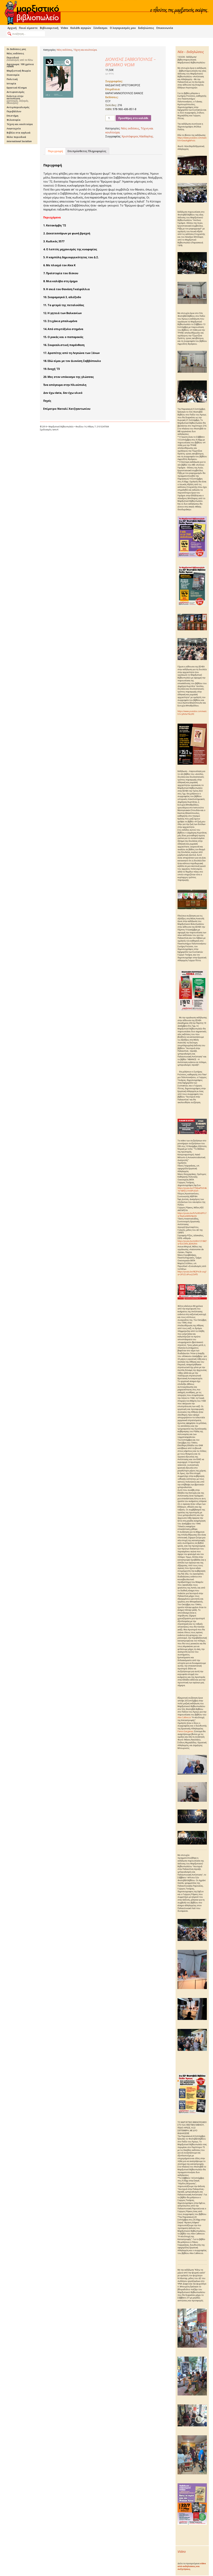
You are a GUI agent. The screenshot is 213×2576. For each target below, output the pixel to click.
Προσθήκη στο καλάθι (133, 118)
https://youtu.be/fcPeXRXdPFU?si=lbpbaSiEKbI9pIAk (192, 1214)
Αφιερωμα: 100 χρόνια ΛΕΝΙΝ (20, 65)
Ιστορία (11, 83)
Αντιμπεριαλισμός (18, 107)
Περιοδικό (20, 58)
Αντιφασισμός (15, 92)
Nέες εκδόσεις (15, 53)
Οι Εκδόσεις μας (16, 49)
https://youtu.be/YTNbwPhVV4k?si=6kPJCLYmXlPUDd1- (192, 1189)
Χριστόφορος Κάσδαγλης (137, 136)
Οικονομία (13, 74)
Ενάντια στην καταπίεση (18, 99)
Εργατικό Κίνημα (17, 87)
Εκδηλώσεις (146, 28)
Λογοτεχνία (14, 128)
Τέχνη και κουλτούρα (20, 124)
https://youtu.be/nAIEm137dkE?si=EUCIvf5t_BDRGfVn (192, 1242)
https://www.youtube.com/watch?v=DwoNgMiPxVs (192, 139)
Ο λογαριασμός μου (123, 28)
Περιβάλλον (14, 111)
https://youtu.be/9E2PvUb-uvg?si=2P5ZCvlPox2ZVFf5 (192, 1273)
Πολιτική (12, 79)
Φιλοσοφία (13, 119)
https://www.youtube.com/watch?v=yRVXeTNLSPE (192, 713)
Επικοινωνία (164, 28)
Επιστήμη (12, 115)
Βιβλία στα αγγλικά (18, 132)
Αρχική (12, 28)
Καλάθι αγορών (80, 28)
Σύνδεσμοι (100, 28)
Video (64, 28)
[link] (184, 1717)
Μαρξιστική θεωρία (19, 70)
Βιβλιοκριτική (49, 28)
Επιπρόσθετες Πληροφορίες (87, 151)
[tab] (55, 151)
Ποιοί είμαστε (28, 28)
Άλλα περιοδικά (16, 137)
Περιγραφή (55, 151)
